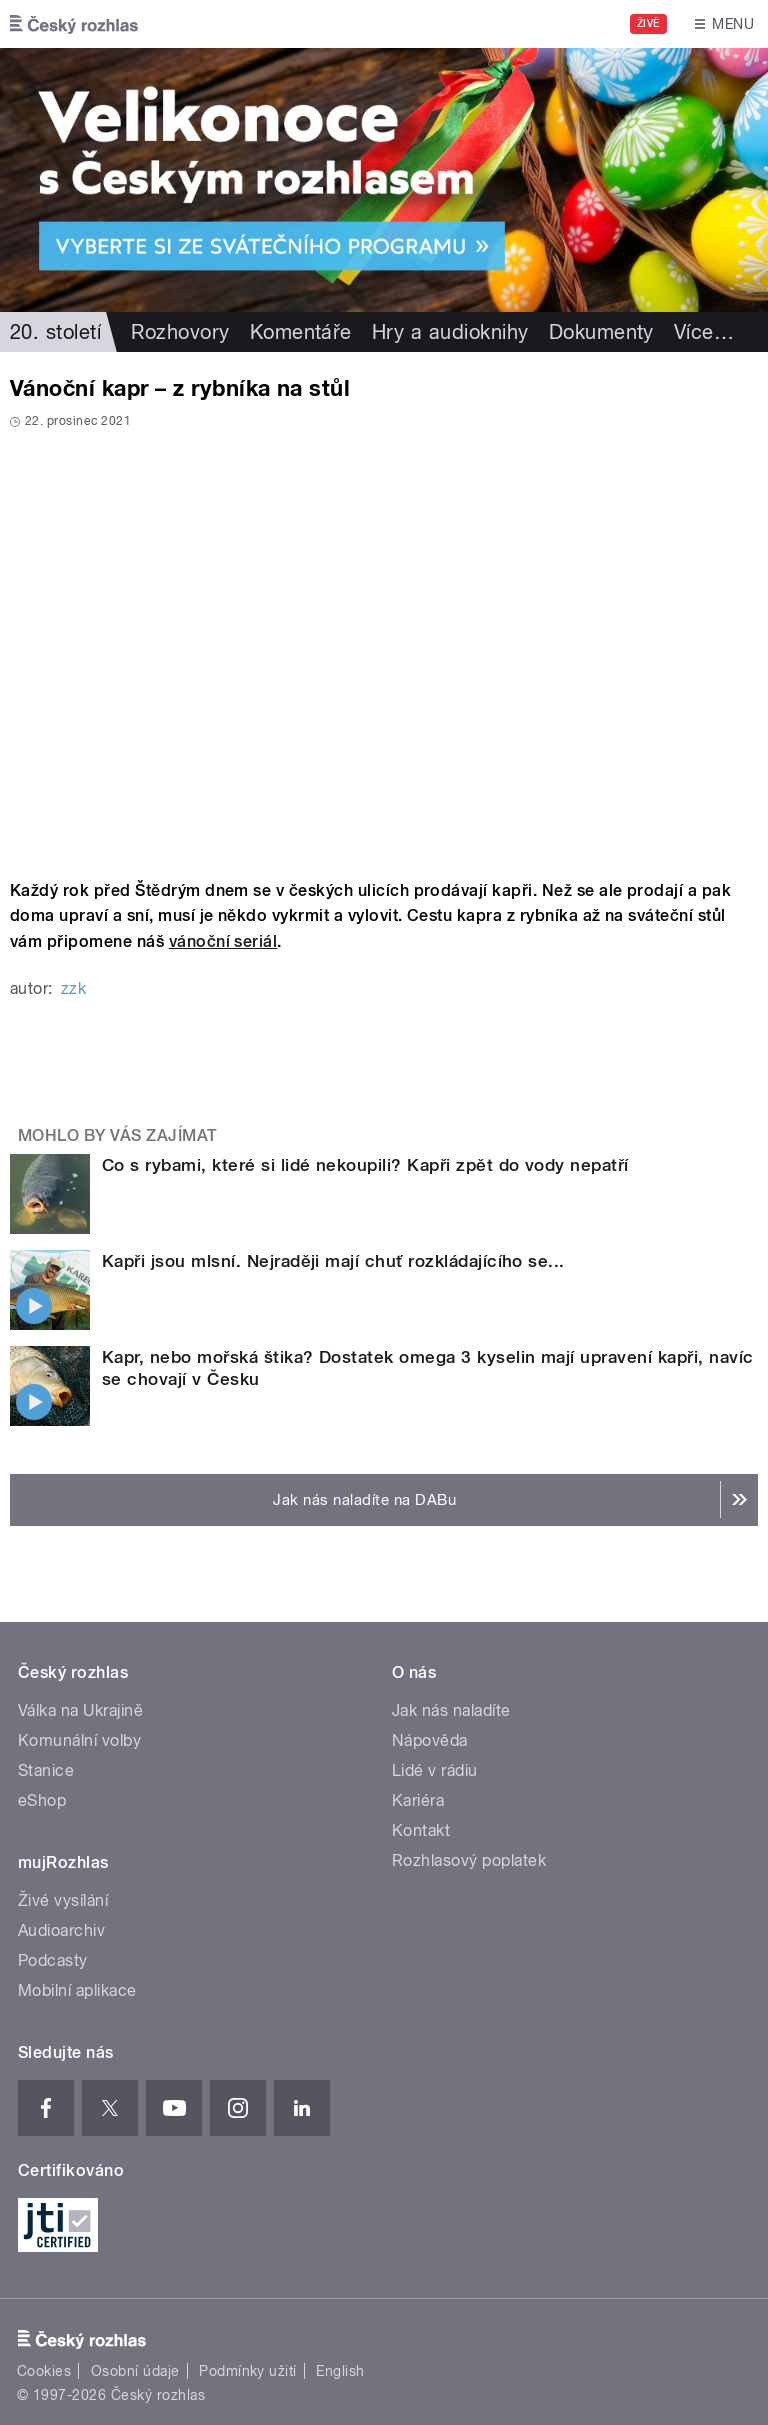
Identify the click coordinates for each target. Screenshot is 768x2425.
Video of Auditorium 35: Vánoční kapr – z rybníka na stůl (384, 647)
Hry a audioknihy (450, 332)
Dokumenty (601, 332)
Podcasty (53, 1960)
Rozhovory (180, 332)
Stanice (46, 1770)
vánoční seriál (223, 941)
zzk (73, 988)
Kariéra (418, 1800)
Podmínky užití (248, 2371)
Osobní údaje (135, 2371)
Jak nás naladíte (451, 1710)
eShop (42, 1800)
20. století (55, 332)
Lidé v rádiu (435, 1770)
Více (704, 332)
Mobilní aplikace (77, 1990)
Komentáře (301, 332)
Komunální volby (79, 1740)
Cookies (44, 2371)
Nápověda (430, 1740)
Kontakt (421, 1830)
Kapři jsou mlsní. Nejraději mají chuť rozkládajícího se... (333, 1261)
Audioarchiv (61, 1930)
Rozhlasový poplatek (469, 1860)
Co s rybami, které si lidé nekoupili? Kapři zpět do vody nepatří (365, 1165)
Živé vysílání (63, 1900)
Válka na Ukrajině (80, 1710)
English (340, 2371)
